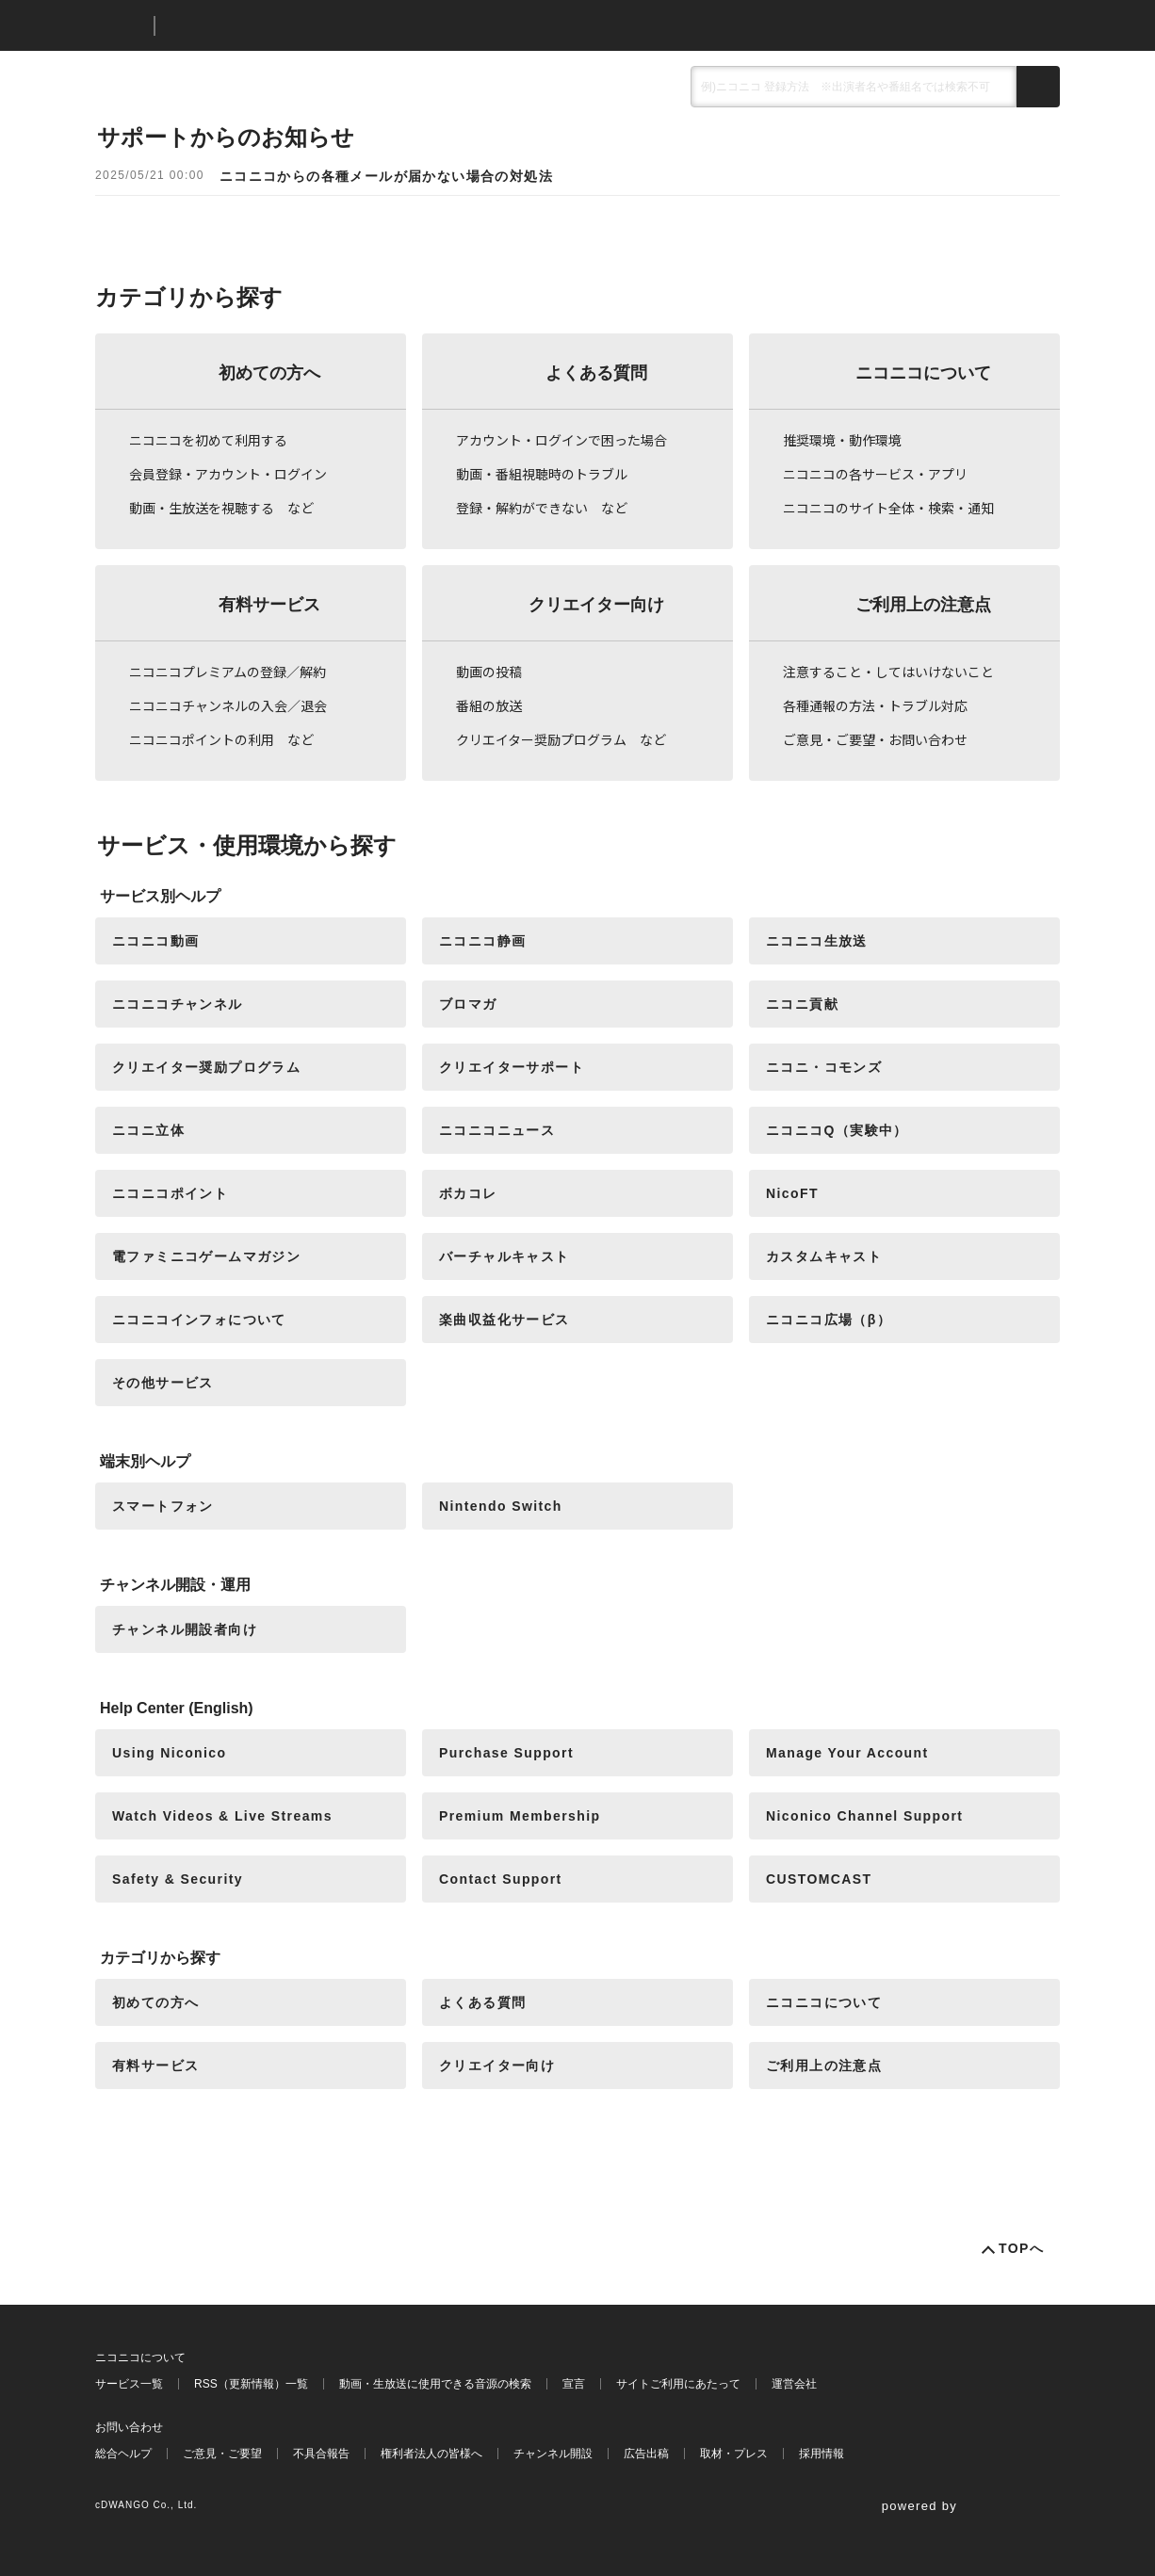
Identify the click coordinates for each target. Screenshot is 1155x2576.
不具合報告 (321, 2453)
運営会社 (794, 2383)
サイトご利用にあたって (678, 2383)
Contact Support (500, 1879)
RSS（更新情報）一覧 (251, 2383)
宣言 (573, 2383)
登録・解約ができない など (541, 507)
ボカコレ (468, 1193)
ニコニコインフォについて (199, 1319)
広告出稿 (646, 2453)
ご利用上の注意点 (923, 604)
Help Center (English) (176, 1708)
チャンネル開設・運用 (175, 1585)
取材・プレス (734, 2453)
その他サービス (163, 1382)
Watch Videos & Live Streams (222, 1815)
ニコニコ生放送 (817, 940)
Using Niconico (169, 1752)
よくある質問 (596, 373)
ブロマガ (468, 1004)
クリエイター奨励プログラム (206, 1067)
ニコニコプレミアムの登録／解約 (227, 671)
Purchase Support (506, 1752)
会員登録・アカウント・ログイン (228, 473)
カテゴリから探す (160, 1958)
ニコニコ (120, 26)
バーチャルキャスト (504, 1256)
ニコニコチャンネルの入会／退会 (228, 705)
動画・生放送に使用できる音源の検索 (435, 2383)
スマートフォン (163, 1506)
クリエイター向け (596, 604)
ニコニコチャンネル (177, 1004)
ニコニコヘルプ (269, 26)
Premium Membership (519, 1815)
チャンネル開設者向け (184, 1629)
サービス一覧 (129, 2383)
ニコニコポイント (170, 1193)
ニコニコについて (923, 373)
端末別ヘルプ (145, 1461)
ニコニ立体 (148, 1130)
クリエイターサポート (511, 1067)
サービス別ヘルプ (160, 896)
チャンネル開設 (553, 2453)
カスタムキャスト (824, 1256)
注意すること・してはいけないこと (888, 671)
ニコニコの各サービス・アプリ (875, 473)
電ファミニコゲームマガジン (206, 1256)
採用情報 (821, 2453)
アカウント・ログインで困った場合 (561, 439)
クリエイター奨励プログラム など (561, 739)
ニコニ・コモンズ (824, 1067)
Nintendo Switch (500, 1506)
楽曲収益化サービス (504, 1319)
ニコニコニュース (497, 1130)
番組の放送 (489, 705)
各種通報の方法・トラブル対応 (875, 705)
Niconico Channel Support (864, 1815)
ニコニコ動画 (155, 940)
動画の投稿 (489, 671)
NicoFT (792, 1193)
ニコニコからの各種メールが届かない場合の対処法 (386, 176)
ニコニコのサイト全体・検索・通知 (888, 507)
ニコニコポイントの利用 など (221, 739)
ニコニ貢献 (802, 1004)
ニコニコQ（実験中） (837, 1130)
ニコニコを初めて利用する (208, 439)
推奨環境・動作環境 (842, 439)
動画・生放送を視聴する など (221, 507)
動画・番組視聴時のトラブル (541, 473)
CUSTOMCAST (819, 1879)
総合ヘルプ (123, 2453)
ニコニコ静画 (482, 940)
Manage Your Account (847, 1752)
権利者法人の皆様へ (431, 2453)
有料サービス (269, 604)
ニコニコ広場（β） (828, 1319)
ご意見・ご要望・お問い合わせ (875, 739)
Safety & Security (177, 1879)
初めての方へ (269, 373)
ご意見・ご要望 (222, 2453)
